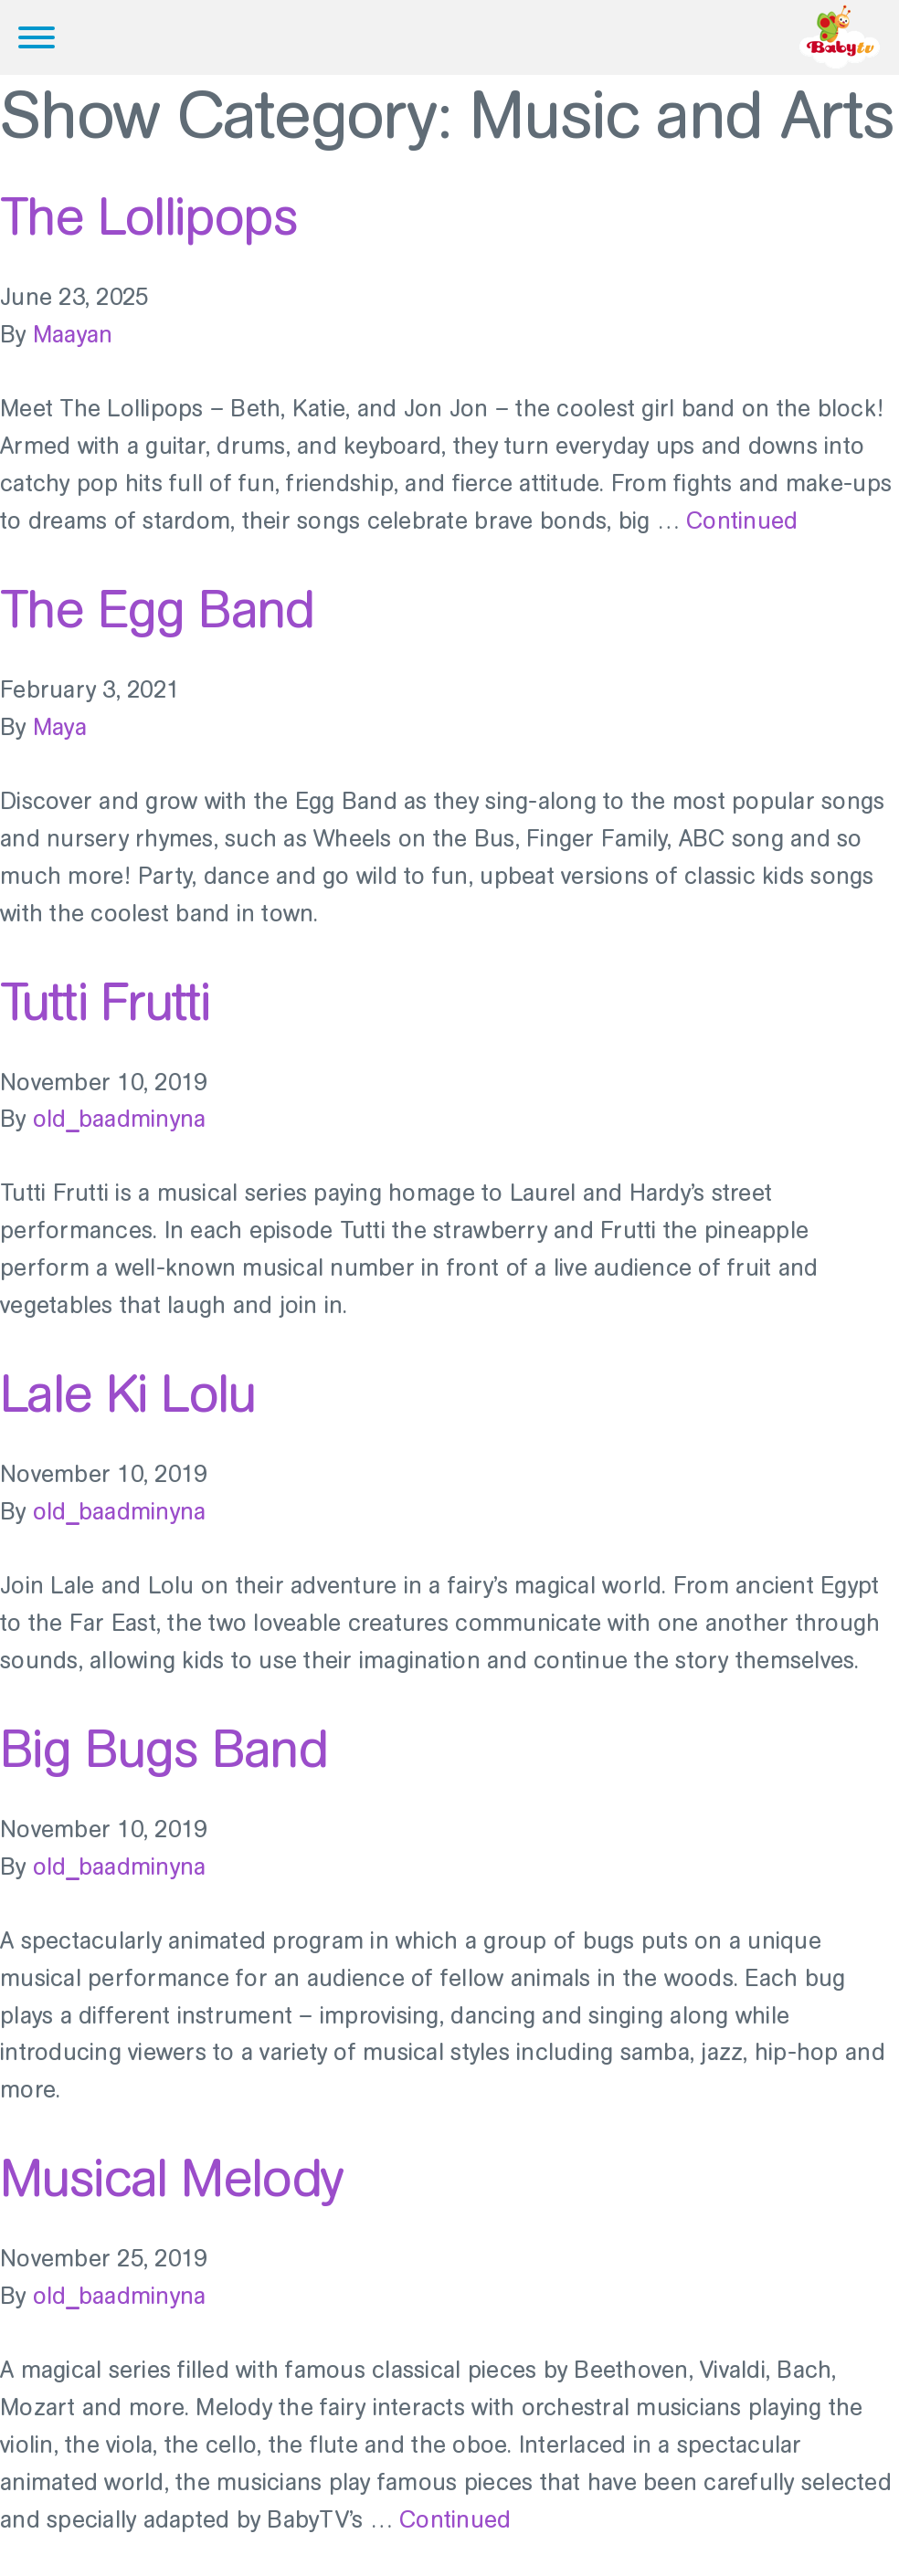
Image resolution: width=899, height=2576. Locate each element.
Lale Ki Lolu (128, 1393)
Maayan (73, 334)
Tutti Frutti (105, 1002)
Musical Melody (171, 2178)
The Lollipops (148, 216)
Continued (742, 521)
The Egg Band (157, 609)
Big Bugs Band (163, 1749)
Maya (60, 727)
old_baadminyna (119, 1119)
